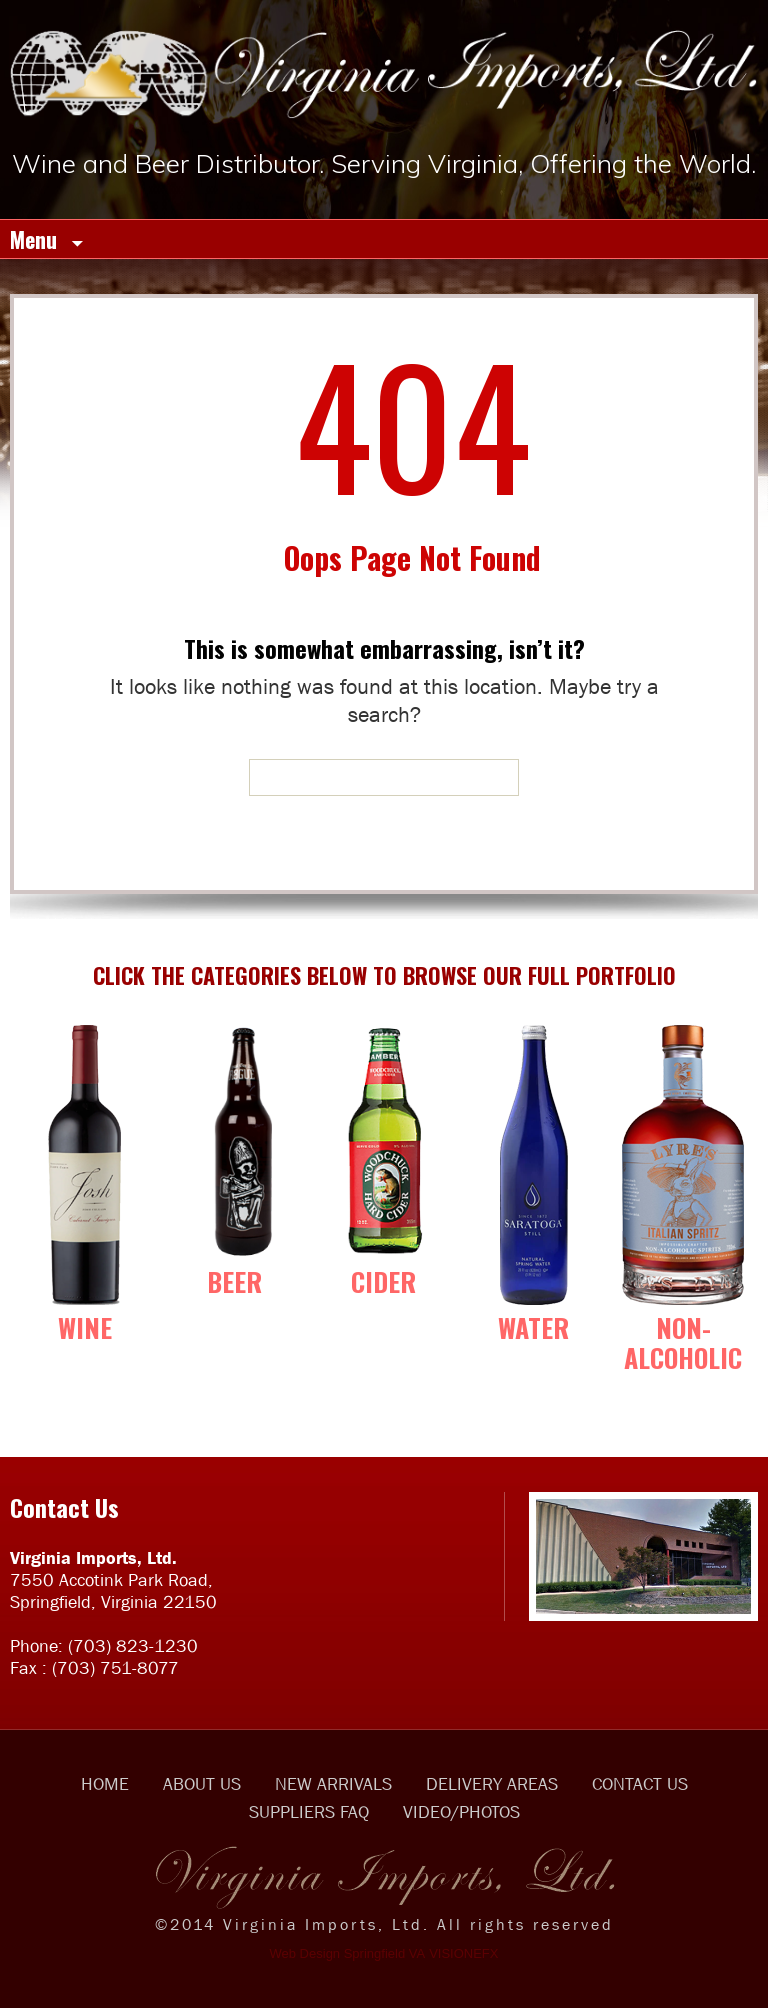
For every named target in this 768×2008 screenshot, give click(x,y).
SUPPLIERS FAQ (309, 1812)
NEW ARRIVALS (333, 1784)
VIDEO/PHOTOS (461, 1812)
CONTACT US (640, 1784)
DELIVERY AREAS (492, 1784)
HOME (105, 1784)
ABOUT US (202, 1784)
